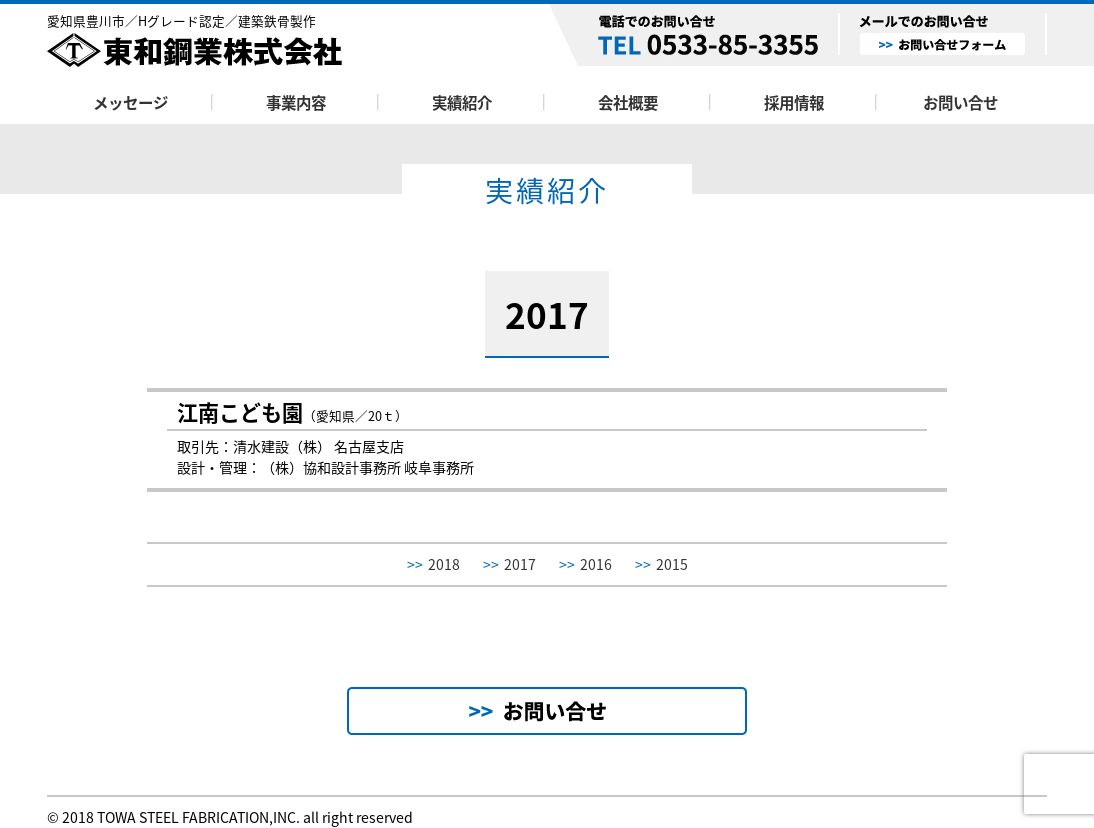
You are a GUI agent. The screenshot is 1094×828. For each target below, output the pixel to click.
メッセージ (130, 102)
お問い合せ (960, 102)
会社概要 (628, 102)
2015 (661, 564)
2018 (433, 564)
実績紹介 (462, 102)
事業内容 (296, 102)
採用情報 (794, 102)
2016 (585, 564)
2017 (509, 564)
